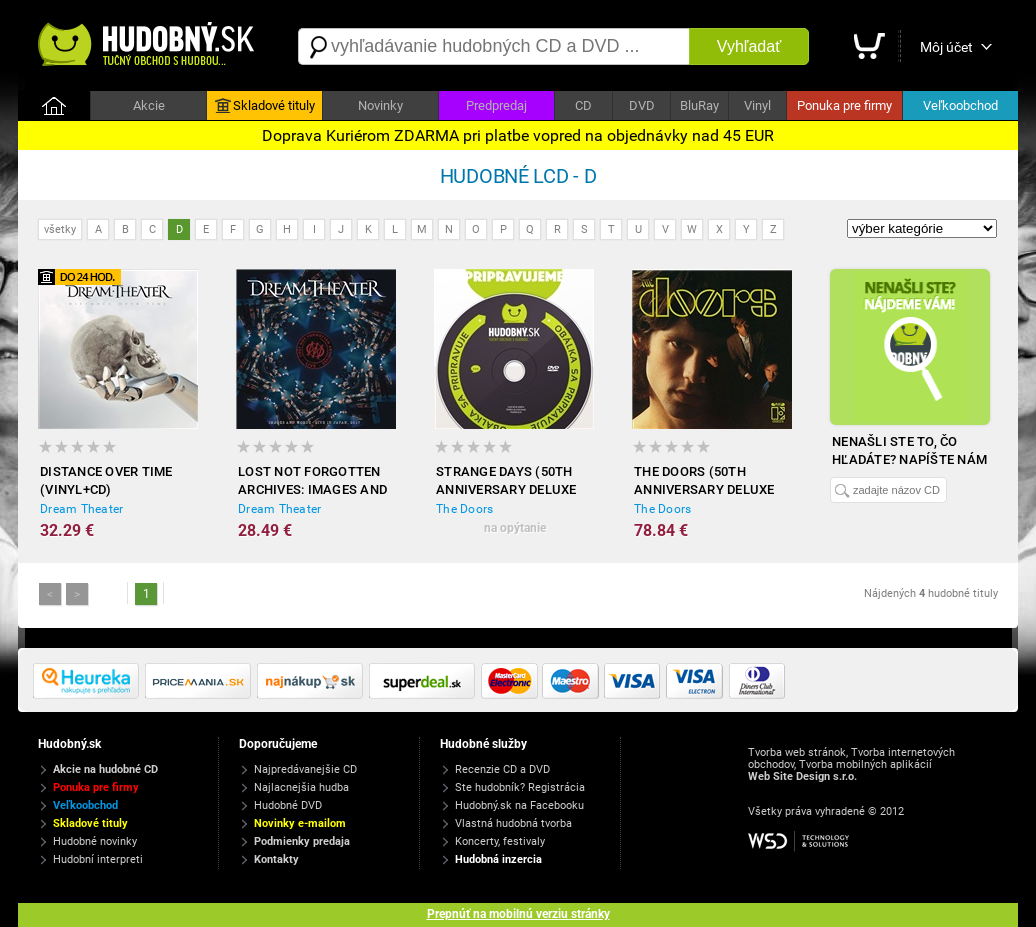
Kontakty (276, 859)
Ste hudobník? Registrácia (520, 787)
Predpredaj (496, 105)
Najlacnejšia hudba (301, 787)
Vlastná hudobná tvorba (513, 823)
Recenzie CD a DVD (502, 769)
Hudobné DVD (288, 805)
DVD (642, 105)
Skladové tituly (265, 106)
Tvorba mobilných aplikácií (865, 764)
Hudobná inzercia (498, 859)
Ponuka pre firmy (844, 105)
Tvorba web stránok (797, 752)
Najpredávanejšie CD (305, 769)
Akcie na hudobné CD (105, 769)
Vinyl (757, 105)
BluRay (699, 105)
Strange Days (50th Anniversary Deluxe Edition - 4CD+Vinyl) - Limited (507, 481)
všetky (60, 229)
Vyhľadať (749, 46)
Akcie (149, 105)
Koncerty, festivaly (500, 841)
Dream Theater (81, 509)
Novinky (380, 105)
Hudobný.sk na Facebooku (519, 805)
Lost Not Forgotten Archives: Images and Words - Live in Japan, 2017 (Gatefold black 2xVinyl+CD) (312, 481)
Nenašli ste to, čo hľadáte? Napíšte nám (909, 450)
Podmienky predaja (302, 841)
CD (583, 105)
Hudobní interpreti (98, 859)
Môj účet (946, 47)
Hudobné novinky (95, 841)
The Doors (464, 509)
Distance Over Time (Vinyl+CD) (106, 480)
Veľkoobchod (960, 105)
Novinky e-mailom (300, 823)
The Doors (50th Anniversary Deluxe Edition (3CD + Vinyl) (704, 481)
